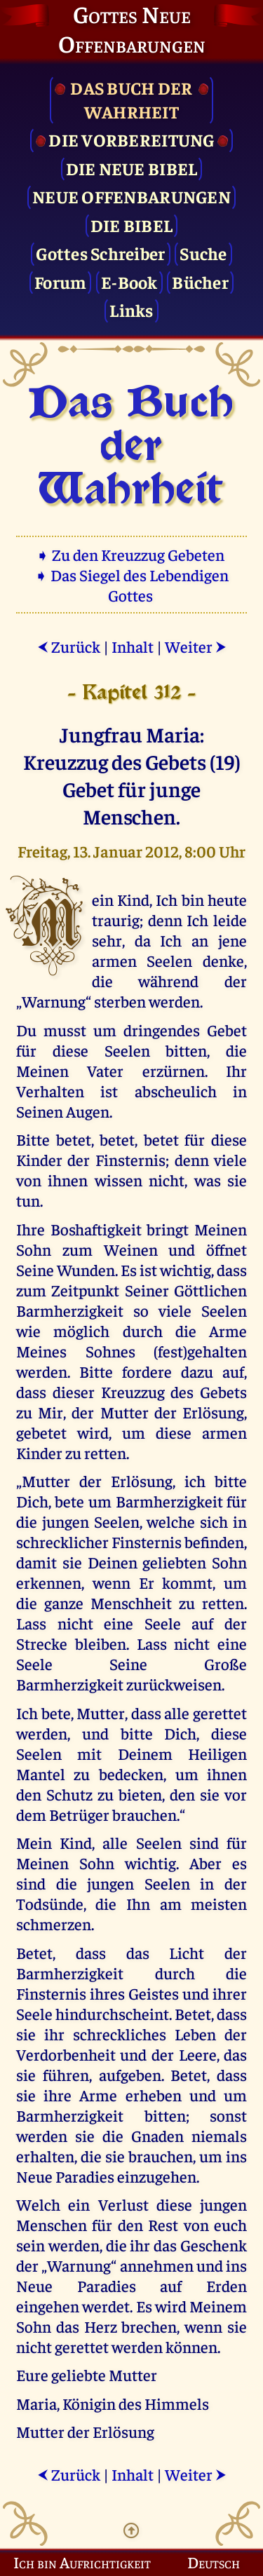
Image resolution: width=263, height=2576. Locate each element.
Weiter (196, 646)
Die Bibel (131, 225)
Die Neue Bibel (132, 168)
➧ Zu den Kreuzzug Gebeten (131, 554)
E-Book (129, 281)
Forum (60, 281)
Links (131, 309)
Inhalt (133, 646)
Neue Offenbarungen (131, 196)
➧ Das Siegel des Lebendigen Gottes (131, 584)
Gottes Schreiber (100, 253)
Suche (203, 253)
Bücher (200, 281)
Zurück (68, 646)
